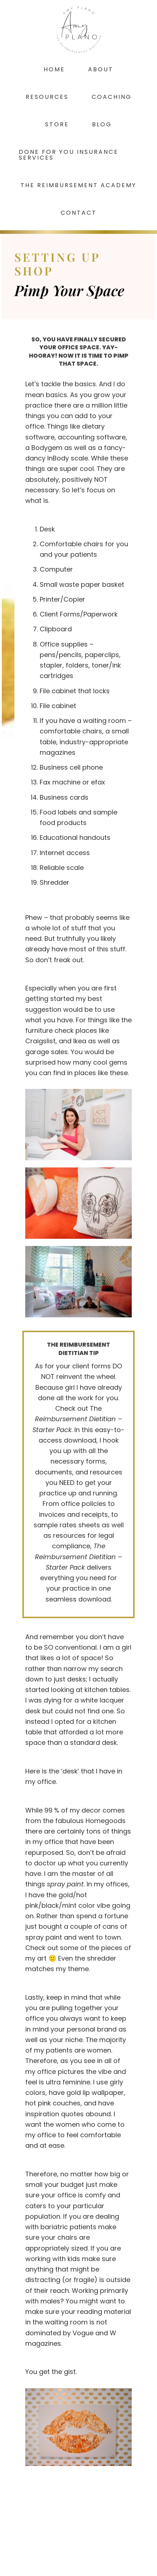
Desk (47, 529)
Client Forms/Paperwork (79, 614)
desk (70, 1771)
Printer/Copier (62, 599)
